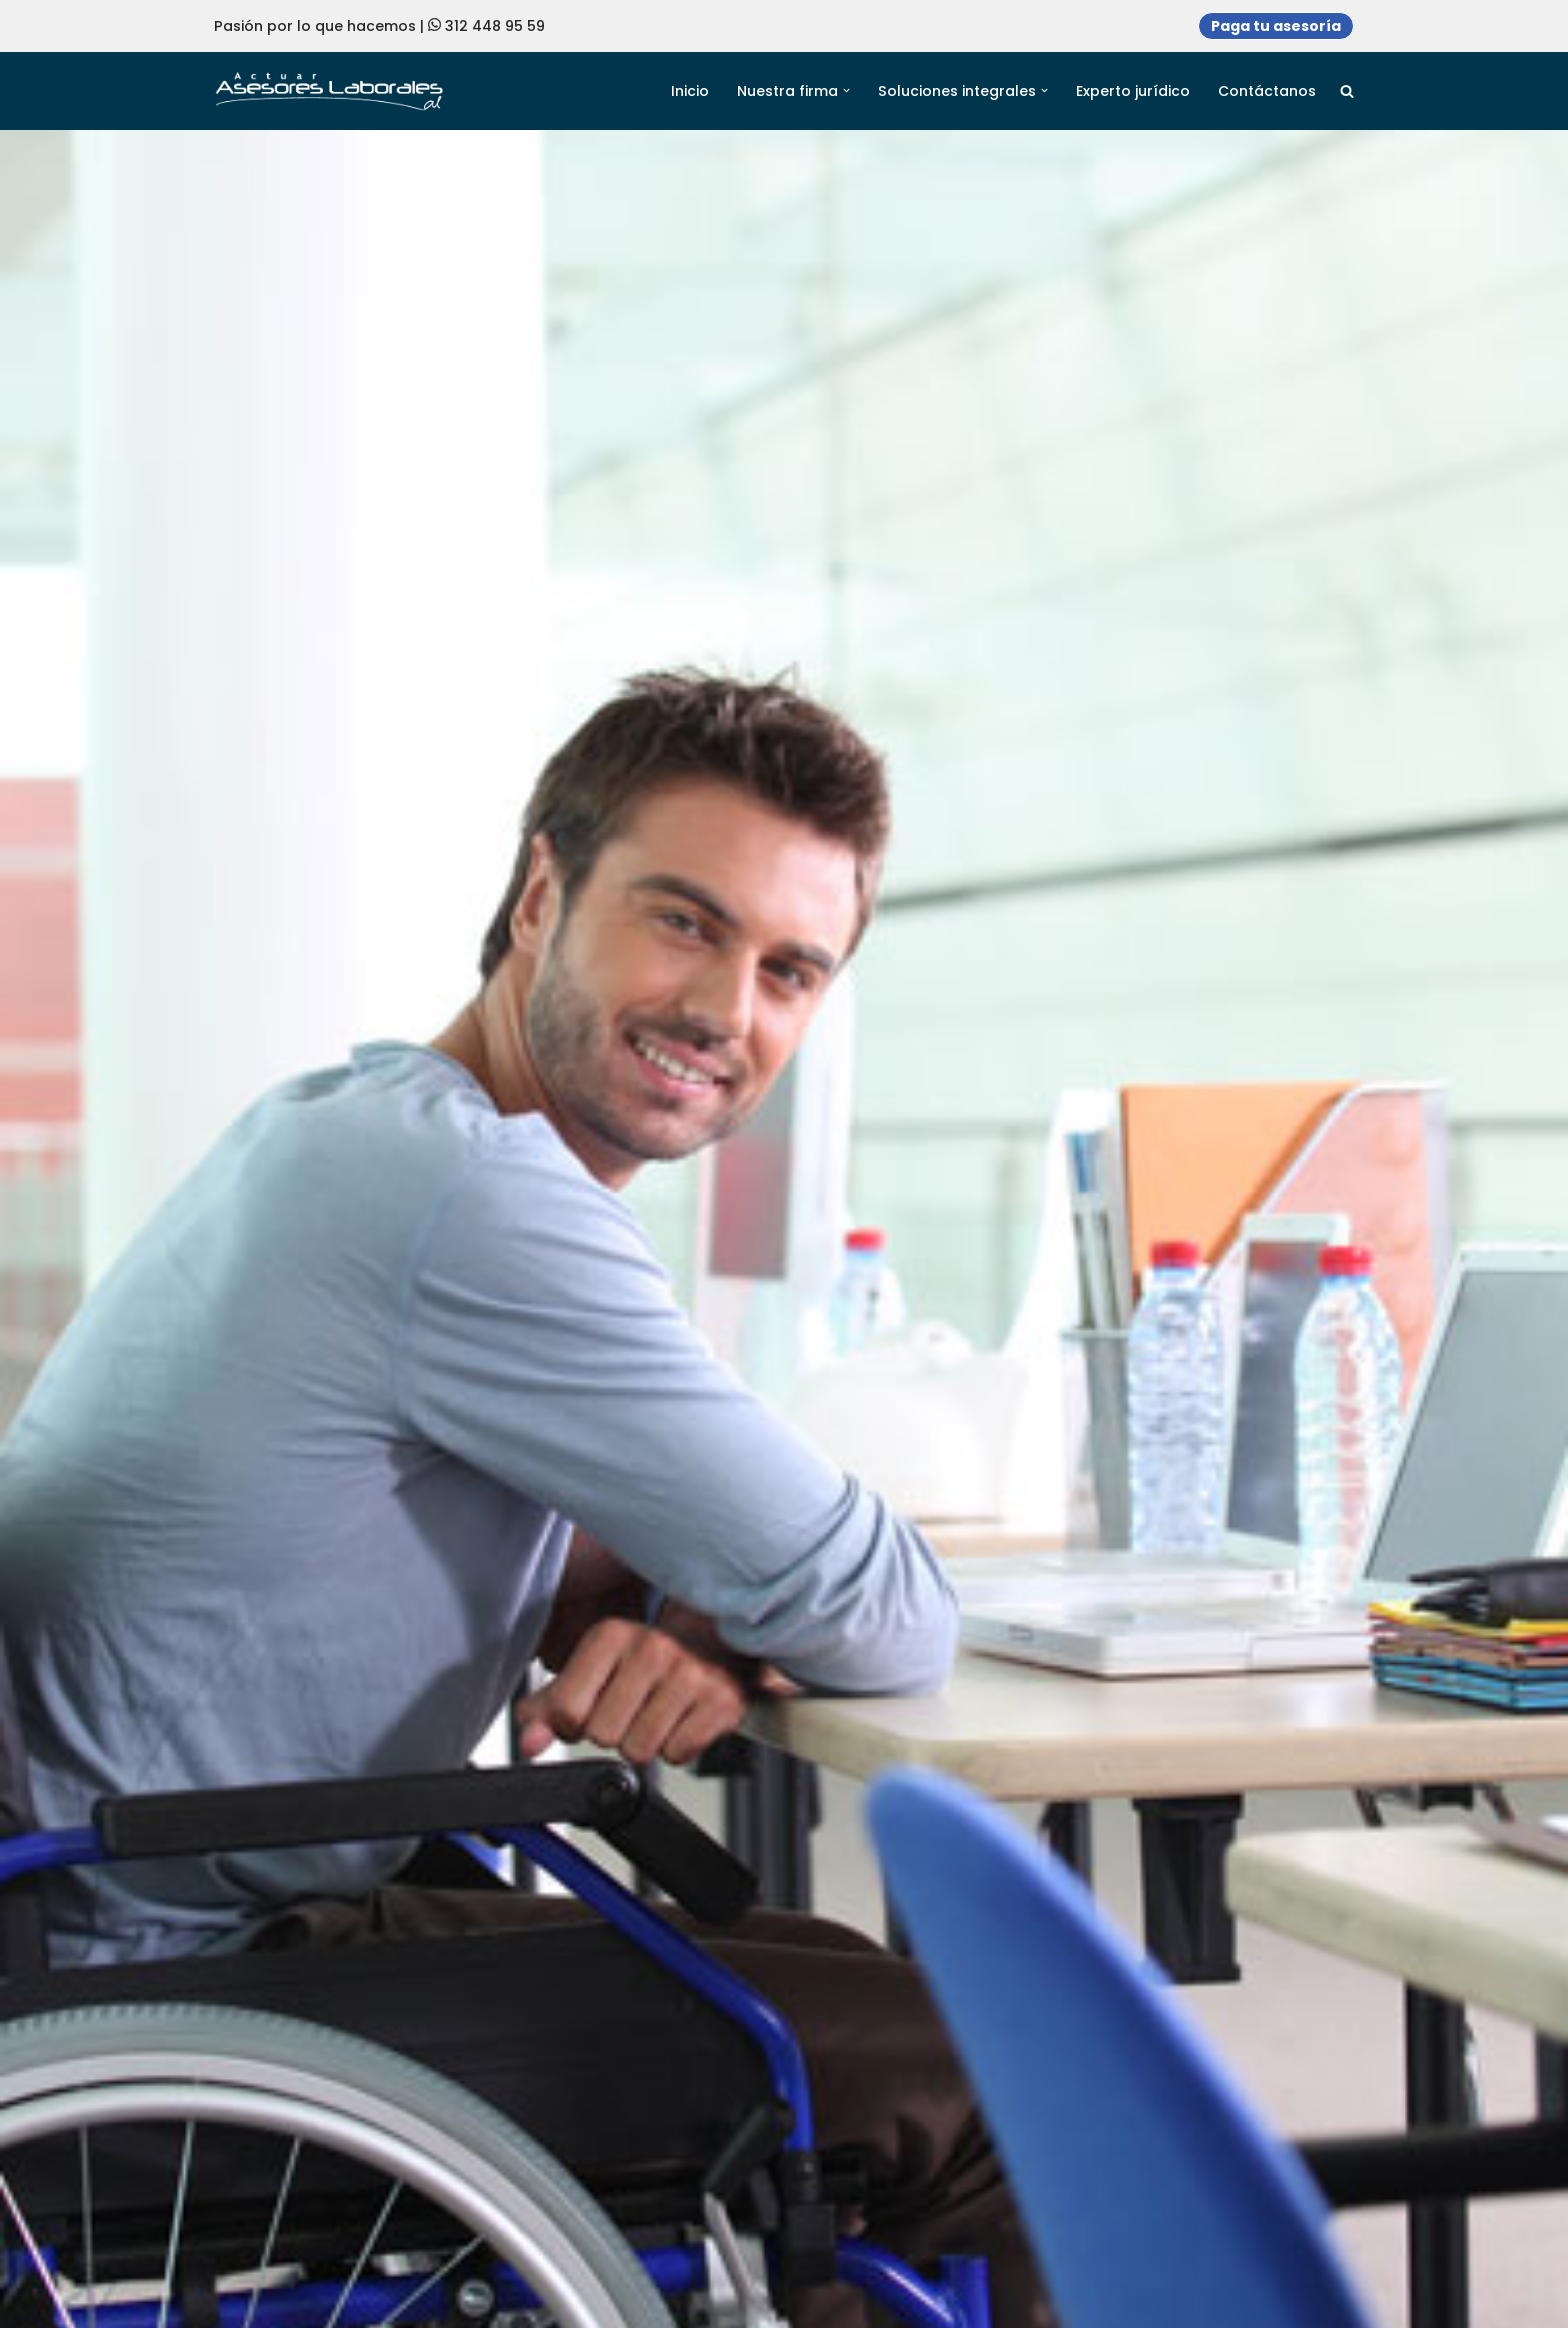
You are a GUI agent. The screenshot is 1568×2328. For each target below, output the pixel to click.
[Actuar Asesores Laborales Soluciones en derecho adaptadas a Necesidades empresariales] (329, 90)
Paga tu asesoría (1276, 26)
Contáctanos (1267, 91)
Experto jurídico (1133, 91)
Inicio (691, 91)
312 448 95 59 (494, 26)
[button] (847, 90)
